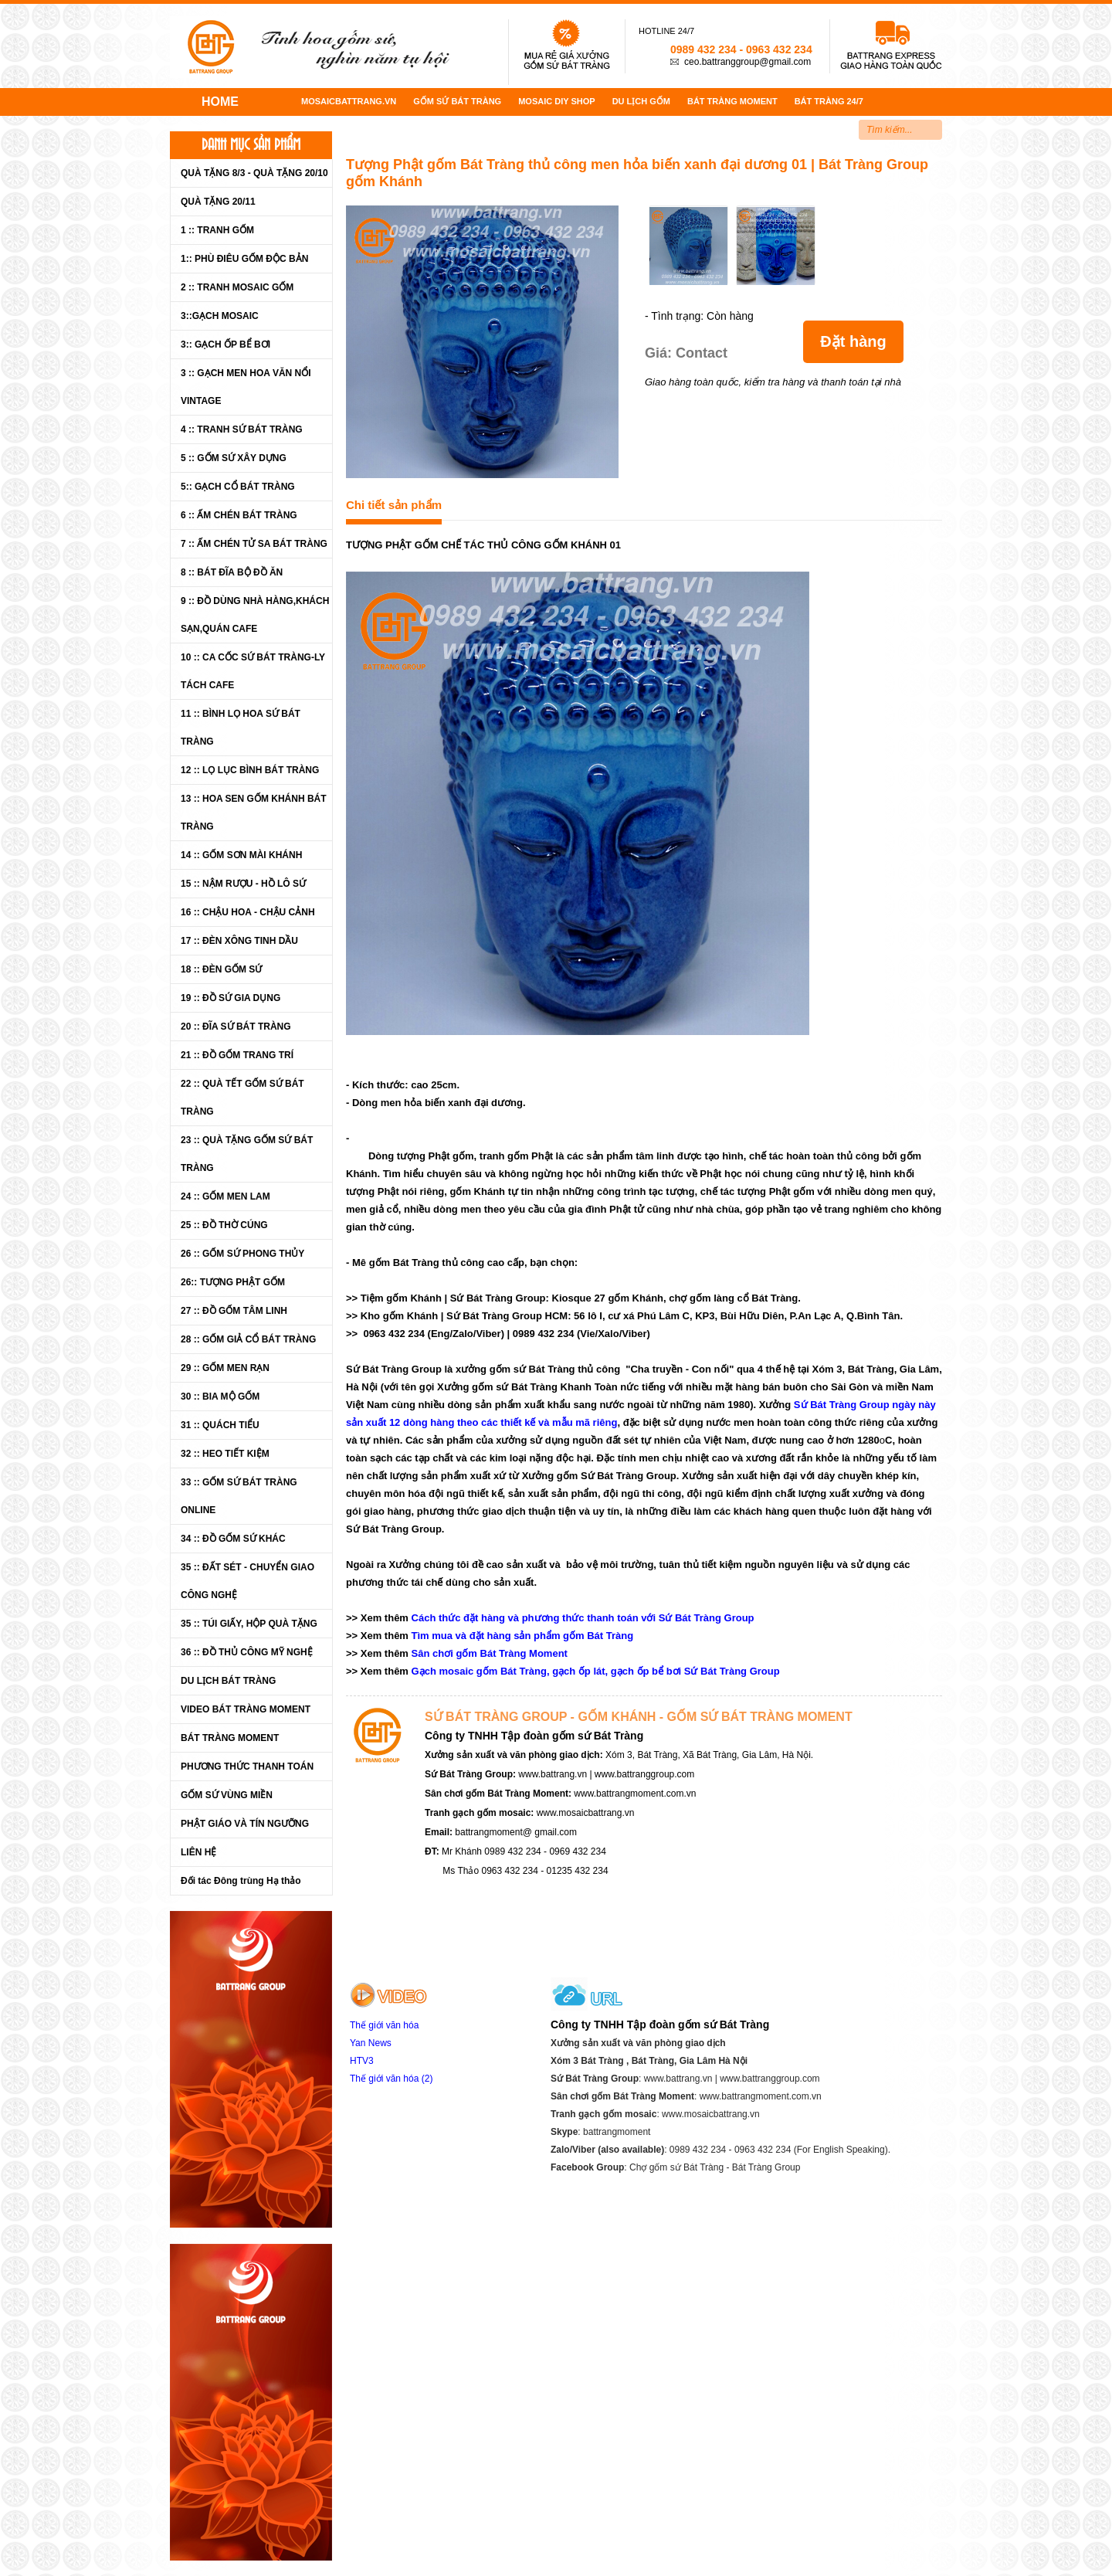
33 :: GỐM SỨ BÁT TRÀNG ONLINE (239, 1496)
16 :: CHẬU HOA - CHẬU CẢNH (248, 912)
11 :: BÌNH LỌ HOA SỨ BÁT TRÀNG (240, 727)
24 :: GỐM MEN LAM (225, 1196)
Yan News (371, 2043)
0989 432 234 (703, 49)
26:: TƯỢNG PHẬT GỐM (233, 1282)
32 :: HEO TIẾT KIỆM (225, 1453)
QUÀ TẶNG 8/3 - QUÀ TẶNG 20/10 (254, 173)
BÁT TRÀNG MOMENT (230, 1738)
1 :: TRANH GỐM (217, 230)
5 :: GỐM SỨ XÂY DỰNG (233, 458)
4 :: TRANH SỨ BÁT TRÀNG (242, 429)
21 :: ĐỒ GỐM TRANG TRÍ (237, 1055)
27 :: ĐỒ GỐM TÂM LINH (234, 1310)
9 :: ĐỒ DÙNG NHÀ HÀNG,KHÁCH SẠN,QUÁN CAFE (255, 615)
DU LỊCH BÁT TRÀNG (228, 1680)
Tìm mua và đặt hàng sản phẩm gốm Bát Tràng (523, 1635)
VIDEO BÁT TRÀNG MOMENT (245, 1709)
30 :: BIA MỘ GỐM (220, 1396)
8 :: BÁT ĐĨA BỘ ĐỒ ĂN (232, 572)
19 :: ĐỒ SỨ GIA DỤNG (230, 998)
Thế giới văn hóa (384, 2025)
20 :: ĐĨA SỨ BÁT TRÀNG (236, 1026)
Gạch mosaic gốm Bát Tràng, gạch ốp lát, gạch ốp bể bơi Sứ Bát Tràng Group (596, 1671)
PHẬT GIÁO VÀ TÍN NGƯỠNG (245, 1823)
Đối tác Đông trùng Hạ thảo (241, 1880)
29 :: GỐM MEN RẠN (225, 1368)
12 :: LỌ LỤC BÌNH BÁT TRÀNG (250, 770)
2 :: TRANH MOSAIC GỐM (237, 287)
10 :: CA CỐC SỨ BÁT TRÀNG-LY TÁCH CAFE (253, 671)
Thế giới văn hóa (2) (391, 2078)
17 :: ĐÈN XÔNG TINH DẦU (239, 940)
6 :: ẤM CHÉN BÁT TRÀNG (239, 515)
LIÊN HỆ (198, 1852)
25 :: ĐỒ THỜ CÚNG (224, 1225)
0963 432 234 (779, 49)
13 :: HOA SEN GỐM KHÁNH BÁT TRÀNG (254, 812)
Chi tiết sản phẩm (394, 504)
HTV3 (363, 2060)
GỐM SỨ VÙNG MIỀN (227, 1795)
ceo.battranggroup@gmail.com (747, 61)
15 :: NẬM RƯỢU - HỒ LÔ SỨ (243, 883)
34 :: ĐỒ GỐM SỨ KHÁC (233, 1538)
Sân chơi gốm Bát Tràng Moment (490, 1653)
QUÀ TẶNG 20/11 (218, 201)
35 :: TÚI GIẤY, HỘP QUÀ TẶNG (249, 1623)
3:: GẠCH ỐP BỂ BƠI (225, 344)
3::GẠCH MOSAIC (220, 316)
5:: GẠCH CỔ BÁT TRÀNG (238, 486)
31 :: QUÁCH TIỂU (220, 1425)
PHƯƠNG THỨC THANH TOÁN (247, 1766)
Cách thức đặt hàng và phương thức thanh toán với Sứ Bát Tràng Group (583, 1618)
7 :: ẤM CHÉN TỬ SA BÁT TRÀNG (254, 543)
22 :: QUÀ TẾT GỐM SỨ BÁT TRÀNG (242, 1097)
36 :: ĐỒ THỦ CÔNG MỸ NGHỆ (247, 1652)
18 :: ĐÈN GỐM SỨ (221, 969)
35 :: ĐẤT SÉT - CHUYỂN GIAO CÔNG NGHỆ (247, 1581)
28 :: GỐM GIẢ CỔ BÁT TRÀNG (248, 1339)
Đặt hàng (853, 341)
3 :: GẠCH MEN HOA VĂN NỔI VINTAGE (246, 387)
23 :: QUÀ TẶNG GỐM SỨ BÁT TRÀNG (247, 1154)
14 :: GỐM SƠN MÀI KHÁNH (241, 855)
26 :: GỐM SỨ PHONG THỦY (242, 1253)
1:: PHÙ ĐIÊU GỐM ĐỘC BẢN (244, 258)
